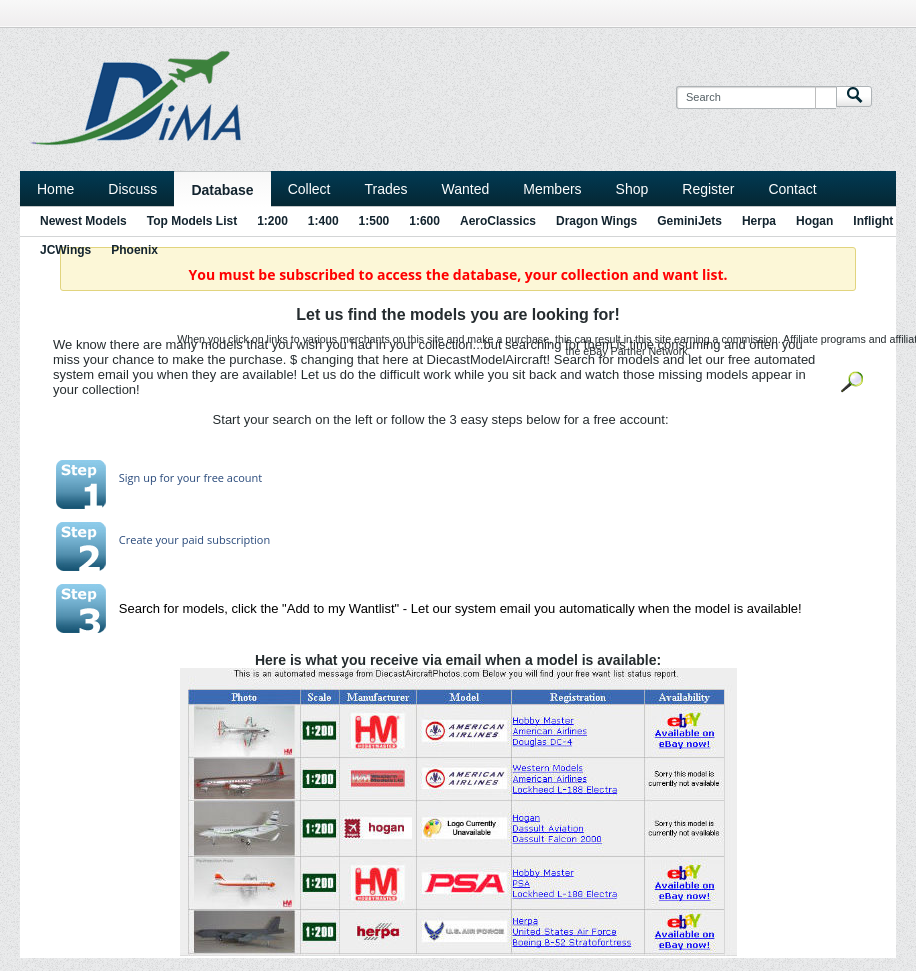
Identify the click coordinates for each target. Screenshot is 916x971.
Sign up (138, 477)
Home (55, 189)
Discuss (132, 189)
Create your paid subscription (194, 539)
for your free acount (210, 477)
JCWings (65, 250)
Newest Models (83, 221)
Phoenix (134, 250)
